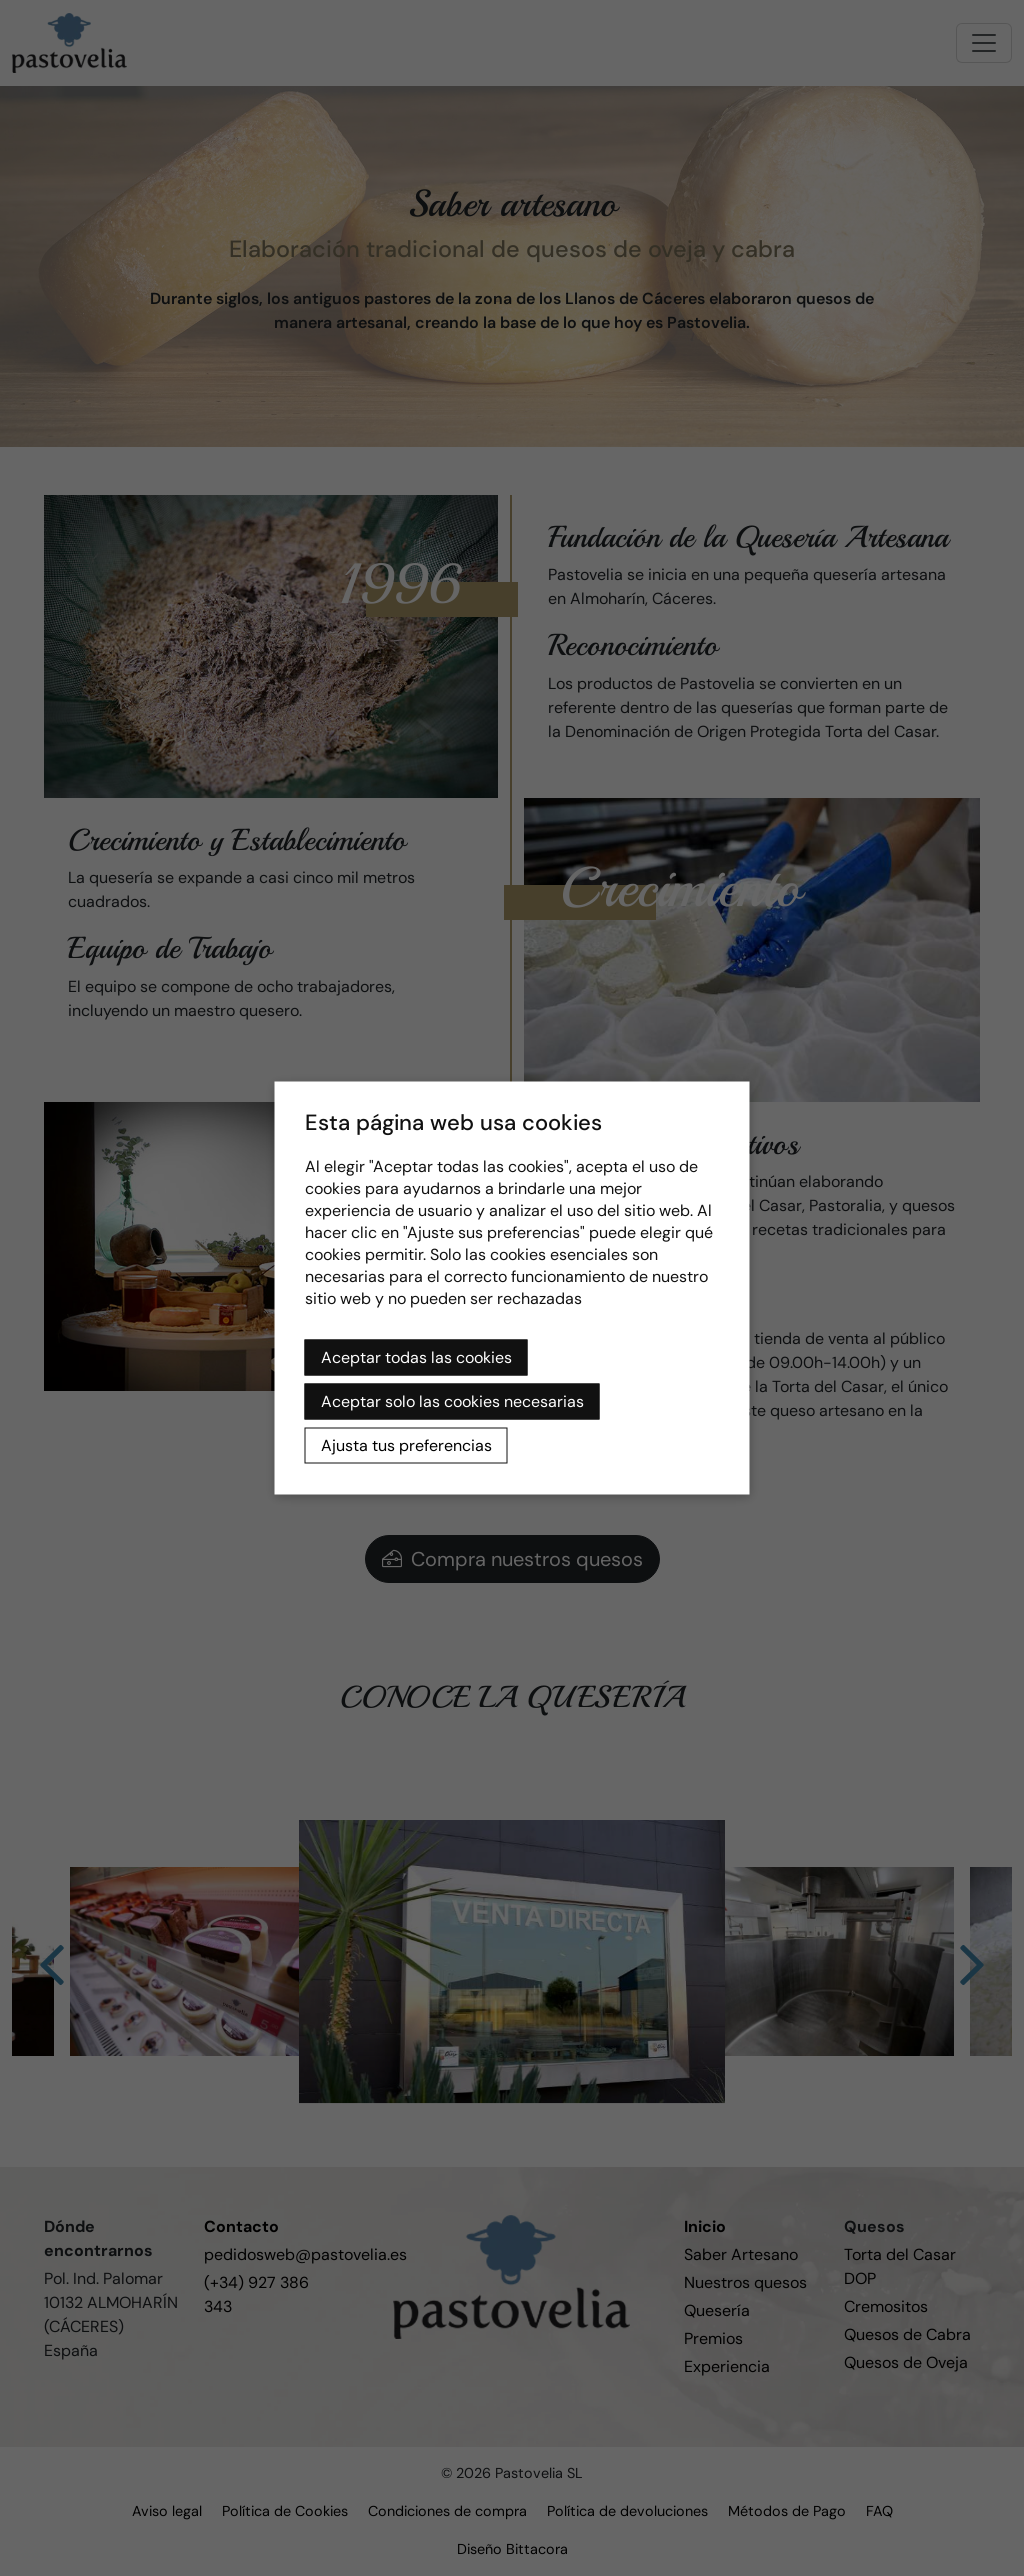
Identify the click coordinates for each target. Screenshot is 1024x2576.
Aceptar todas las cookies (416, 1357)
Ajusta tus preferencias (406, 1445)
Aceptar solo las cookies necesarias (452, 1401)
